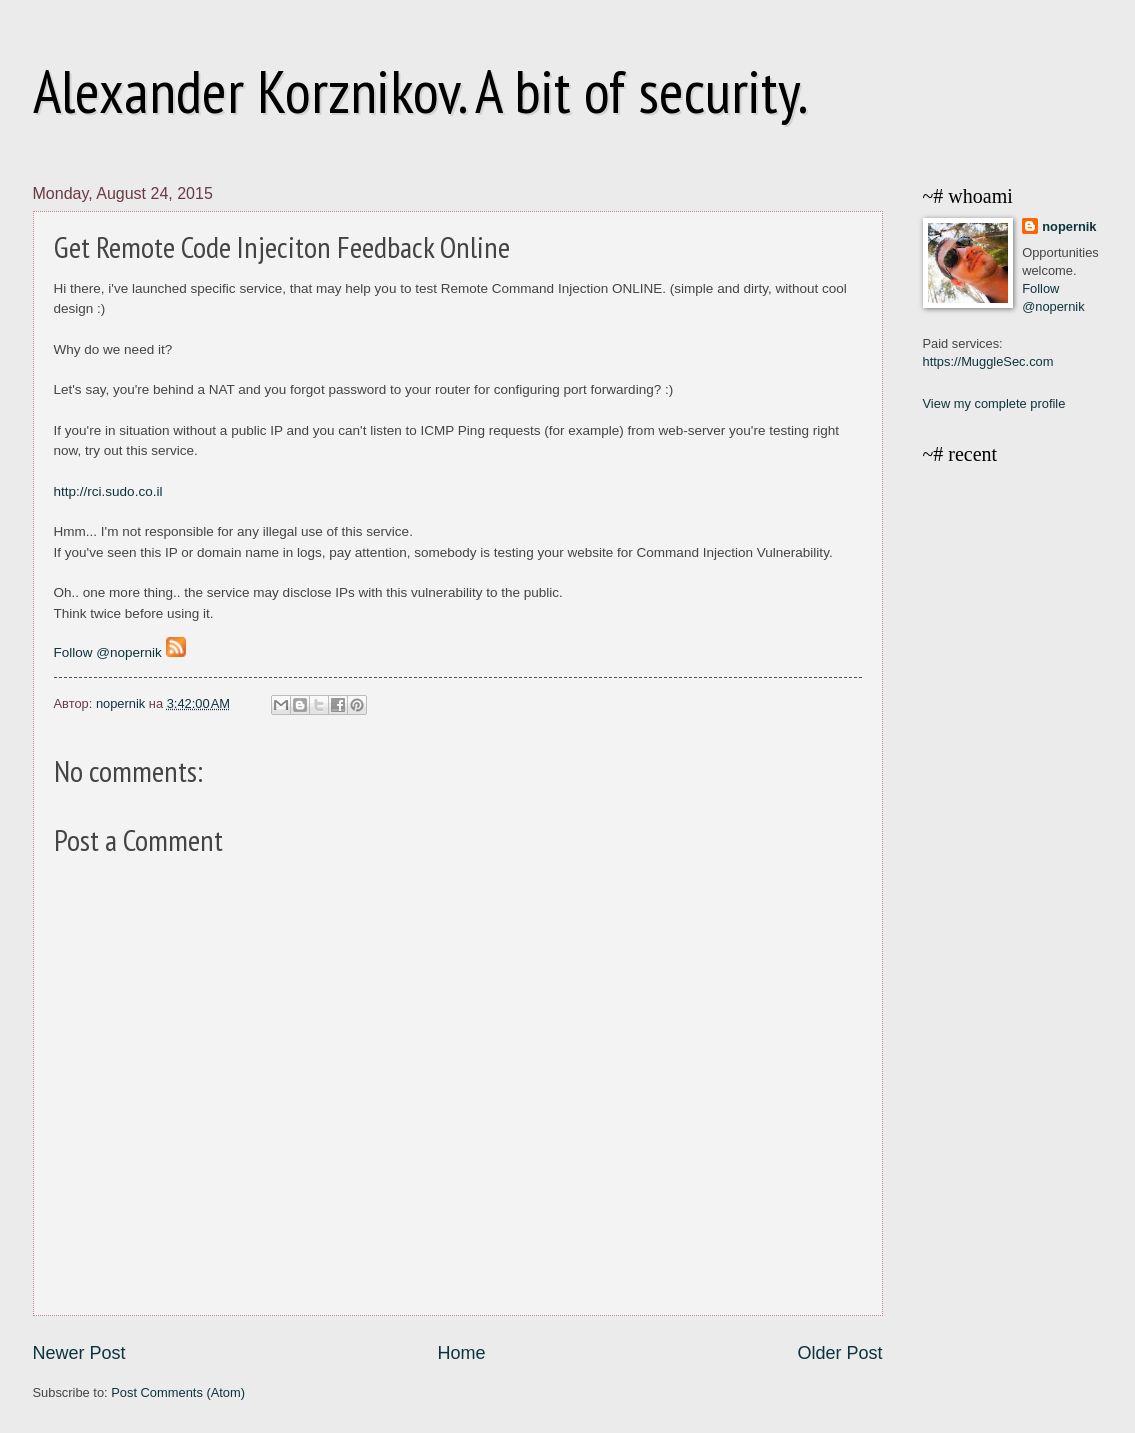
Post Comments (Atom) (178, 1392)
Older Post (839, 1353)
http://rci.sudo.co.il (108, 491)
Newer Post (79, 1353)
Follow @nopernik (108, 652)
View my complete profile (994, 403)
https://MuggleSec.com (988, 361)
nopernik (1069, 226)
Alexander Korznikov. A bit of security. (420, 91)
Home (461, 1353)
